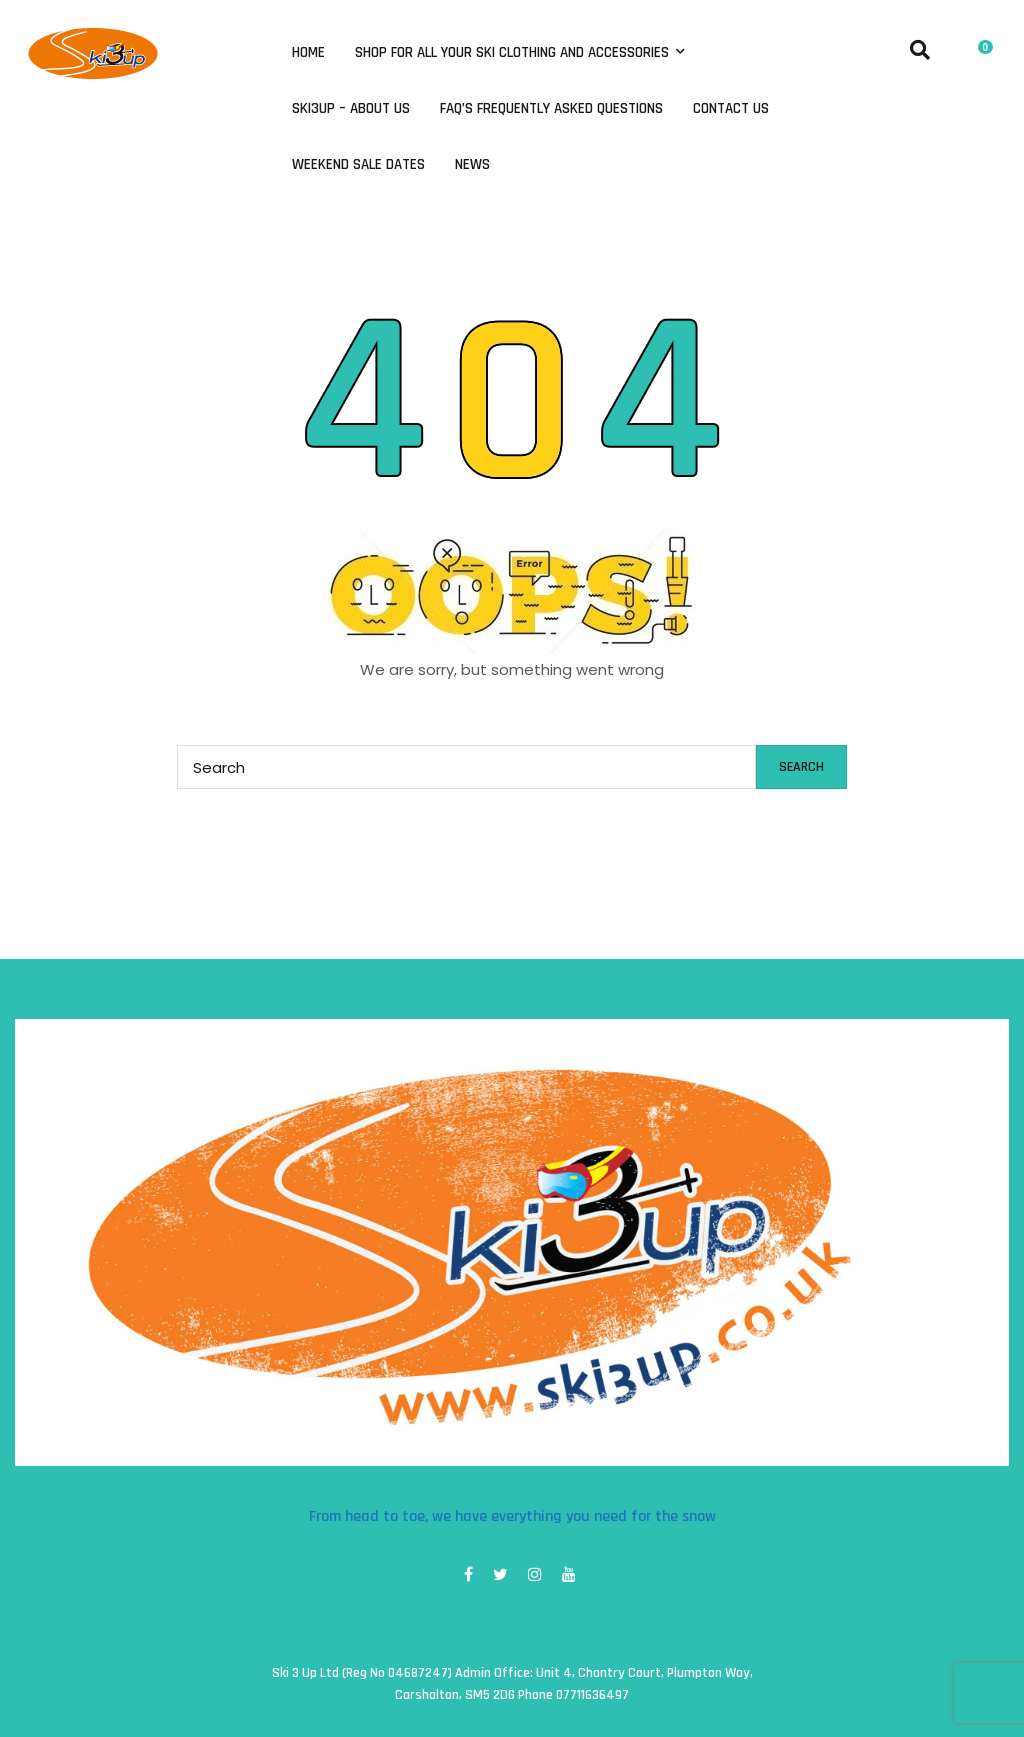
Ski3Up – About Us (351, 109)
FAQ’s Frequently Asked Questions (551, 109)
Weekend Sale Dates (358, 165)
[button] (981, 44)
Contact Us (731, 109)
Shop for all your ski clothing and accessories (514, 53)
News (472, 165)
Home (308, 53)
